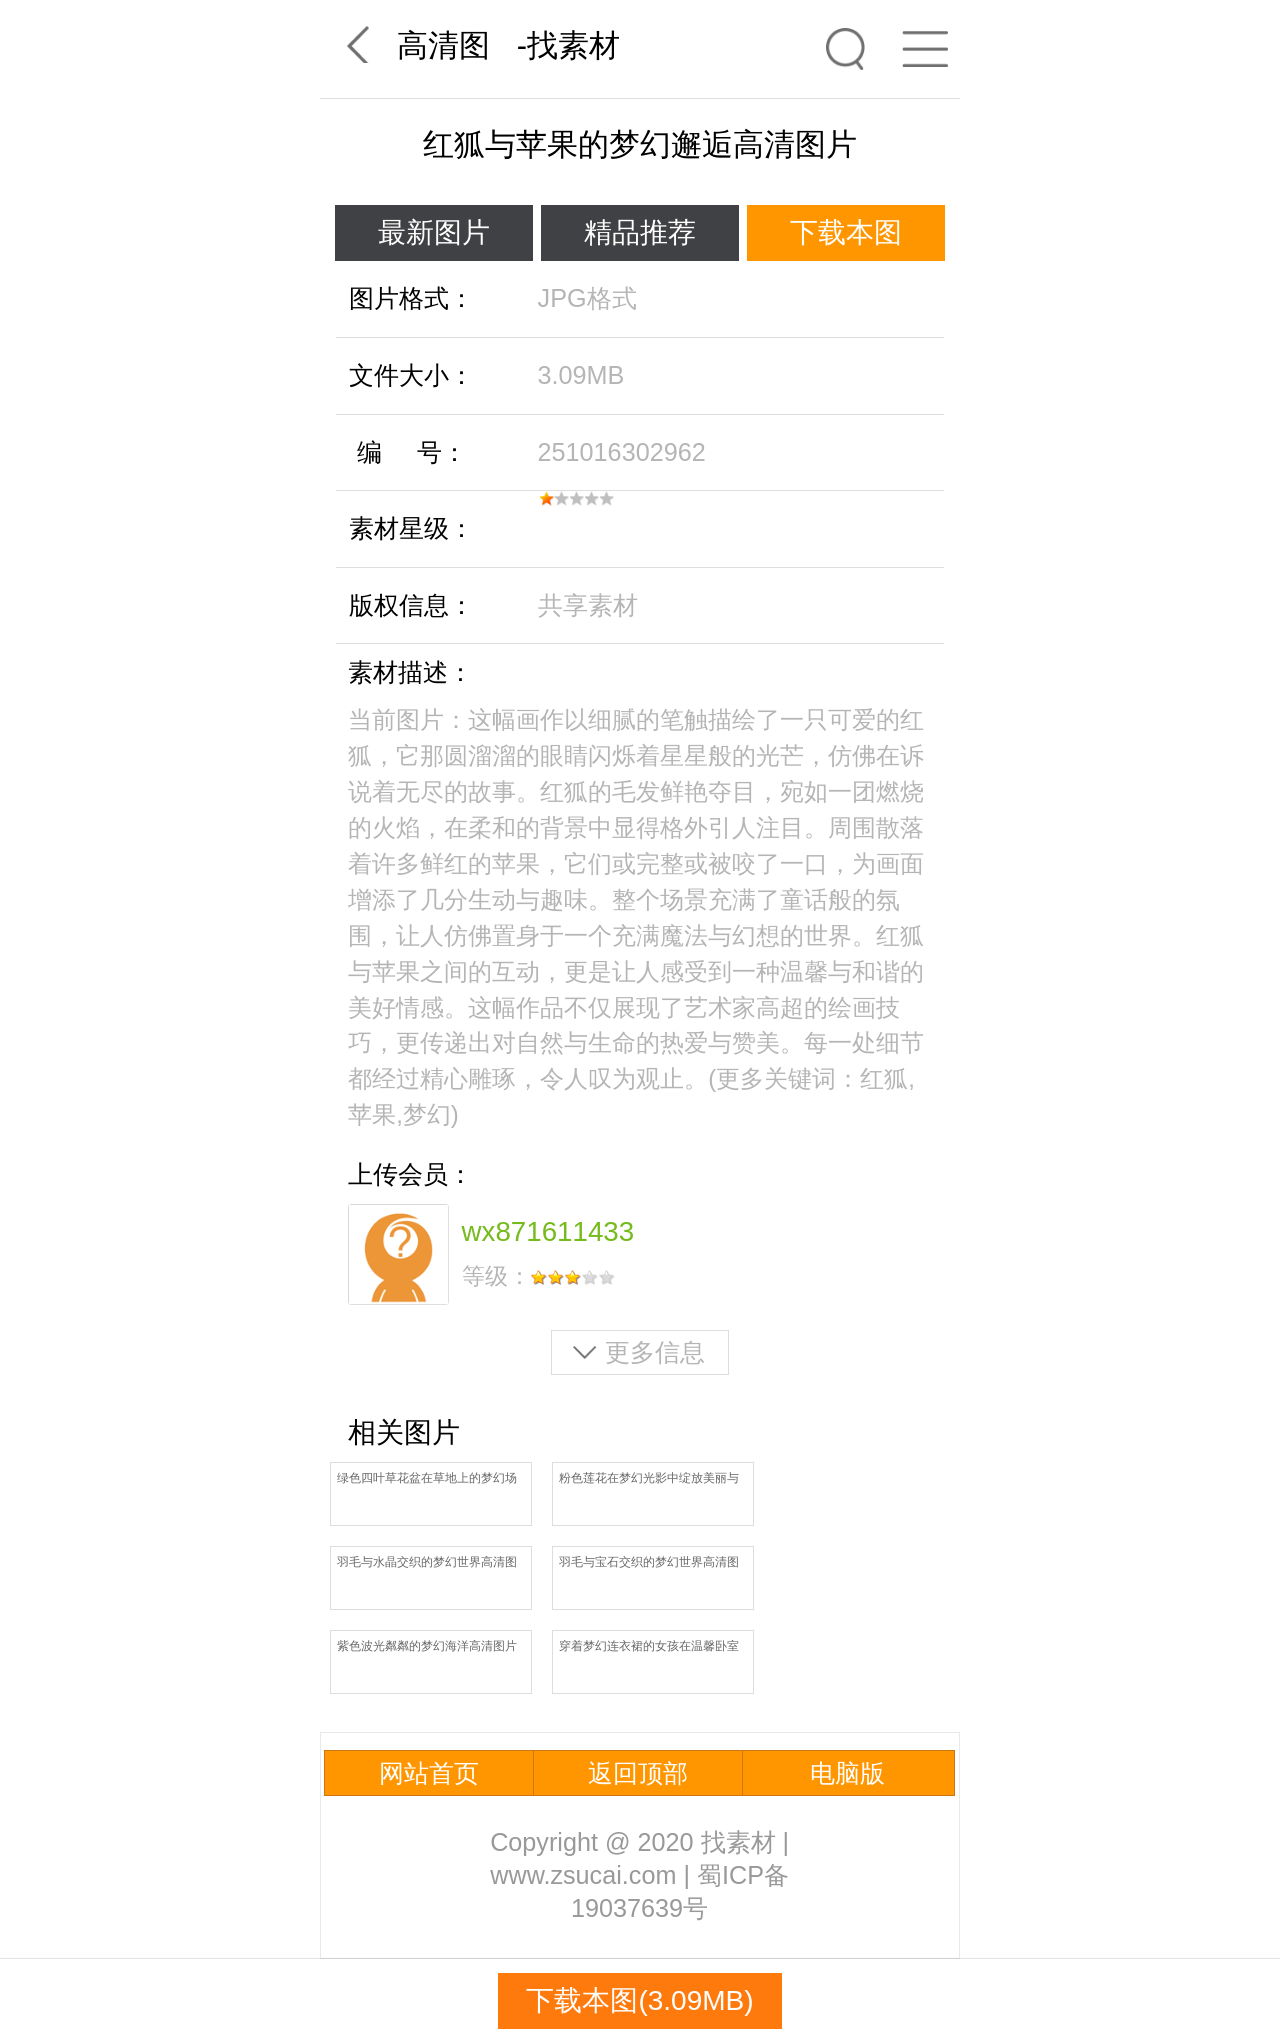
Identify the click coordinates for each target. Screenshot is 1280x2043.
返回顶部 (638, 1773)
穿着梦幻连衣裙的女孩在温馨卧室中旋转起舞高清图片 (649, 1647)
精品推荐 (640, 232)
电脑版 (847, 1773)
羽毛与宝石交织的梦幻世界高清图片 (649, 1563)
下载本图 (846, 232)
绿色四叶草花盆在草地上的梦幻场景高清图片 (427, 1479)
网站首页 (429, 1773)
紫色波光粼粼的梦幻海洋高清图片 (427, 1646)
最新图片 (434, 232)
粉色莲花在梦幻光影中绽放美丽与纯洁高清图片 (649, 1479)
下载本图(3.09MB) (639, 2000)
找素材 (573, 45)
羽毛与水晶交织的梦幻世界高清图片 (427, 1563)
